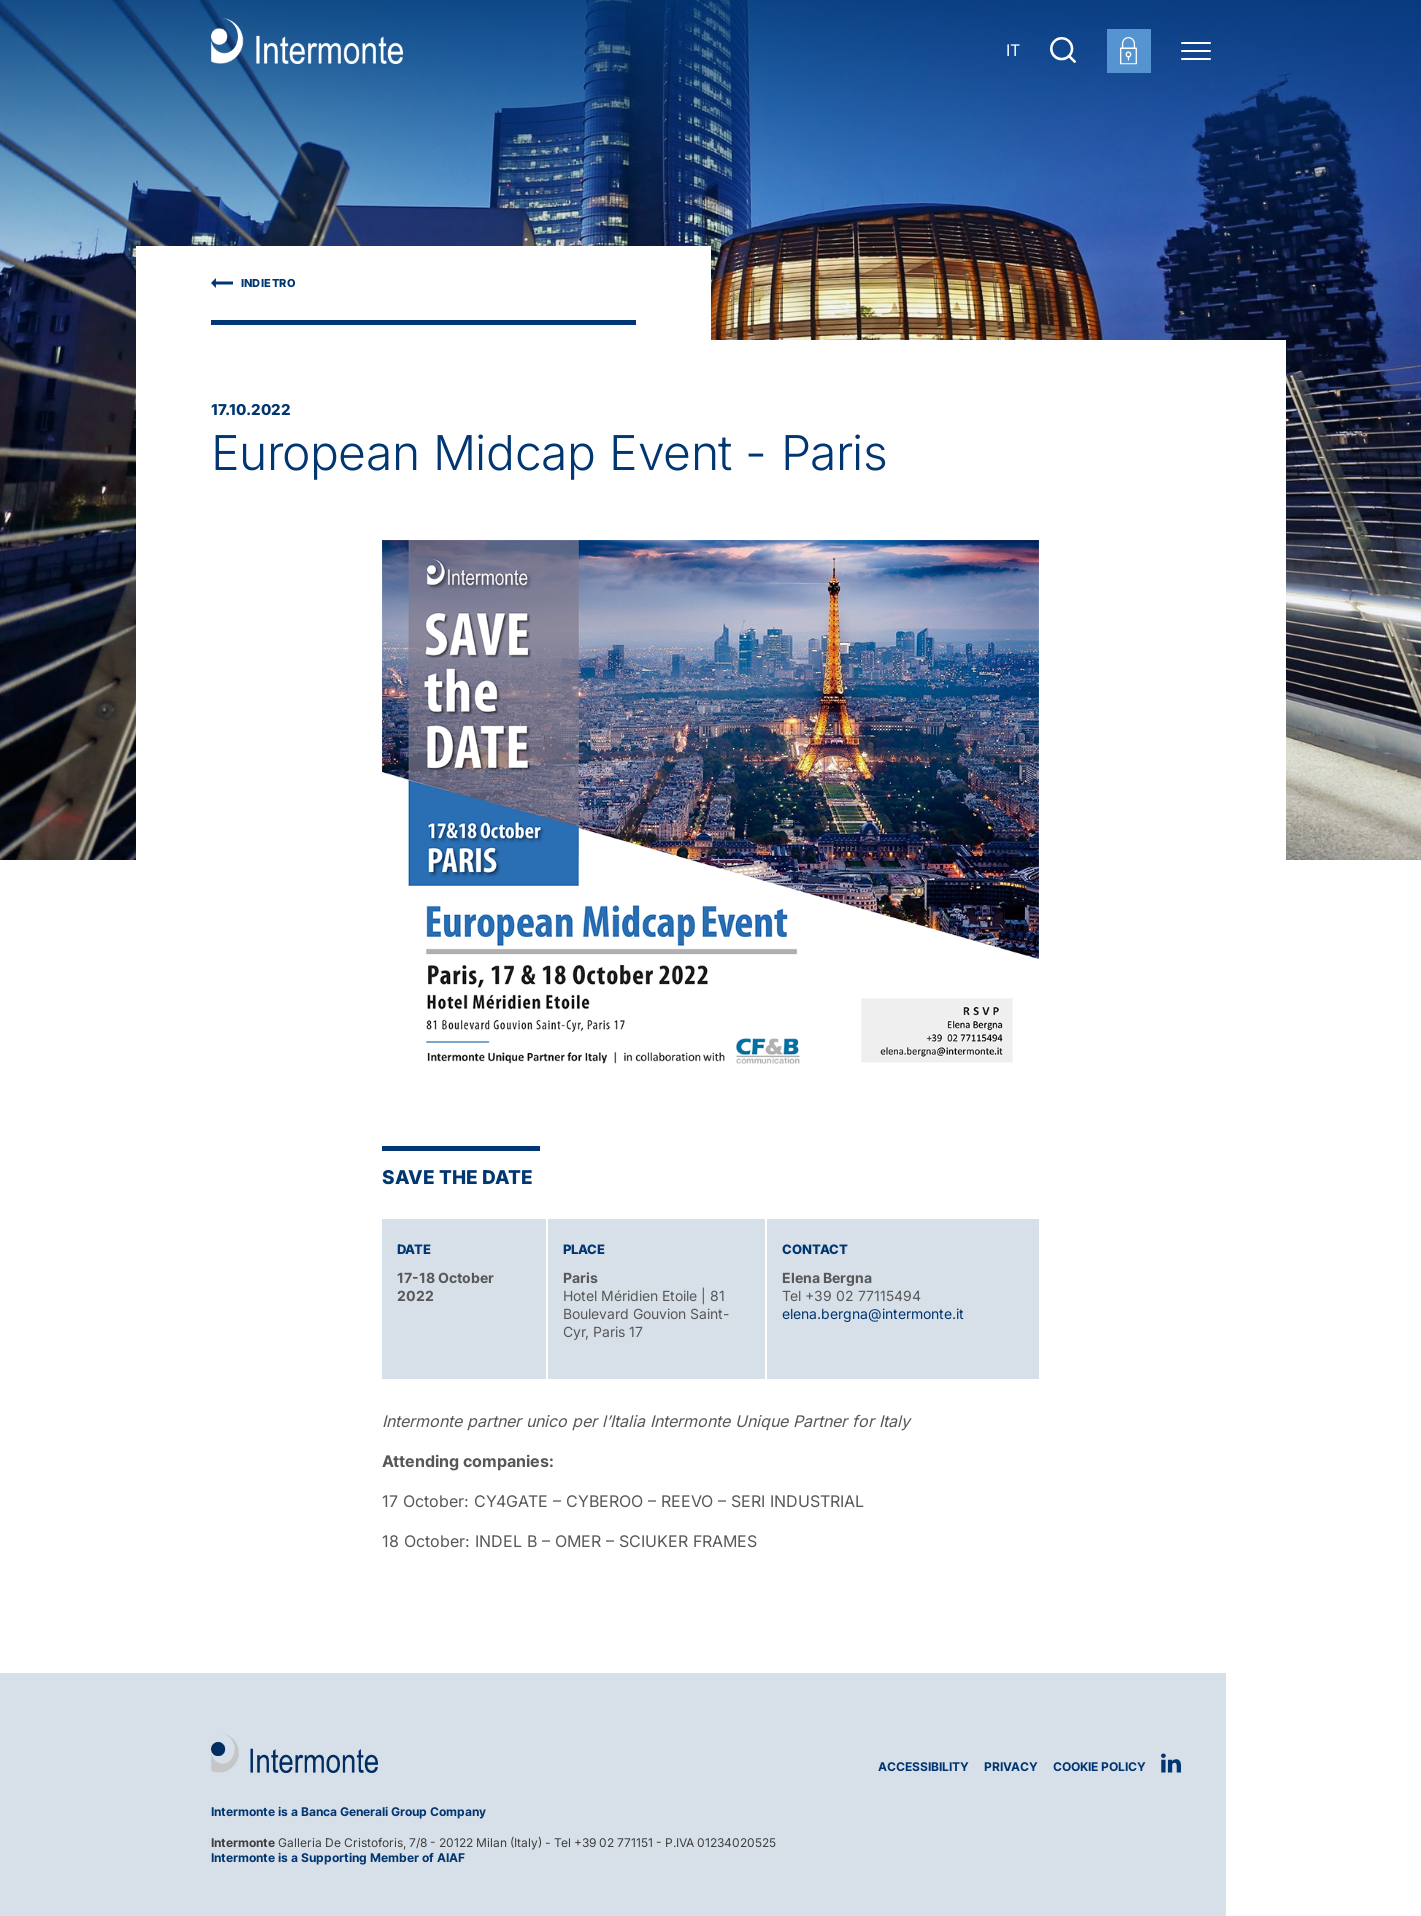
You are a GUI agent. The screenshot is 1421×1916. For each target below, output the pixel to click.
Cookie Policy (1099, 1766)
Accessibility (923, 1766)
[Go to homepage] (307, 50)
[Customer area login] (1129, 51)
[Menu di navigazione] (1196, 50)
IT (1013, 50)
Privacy (1011, 1766)
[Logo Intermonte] (453, 1753)
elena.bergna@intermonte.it (873, 1313)
